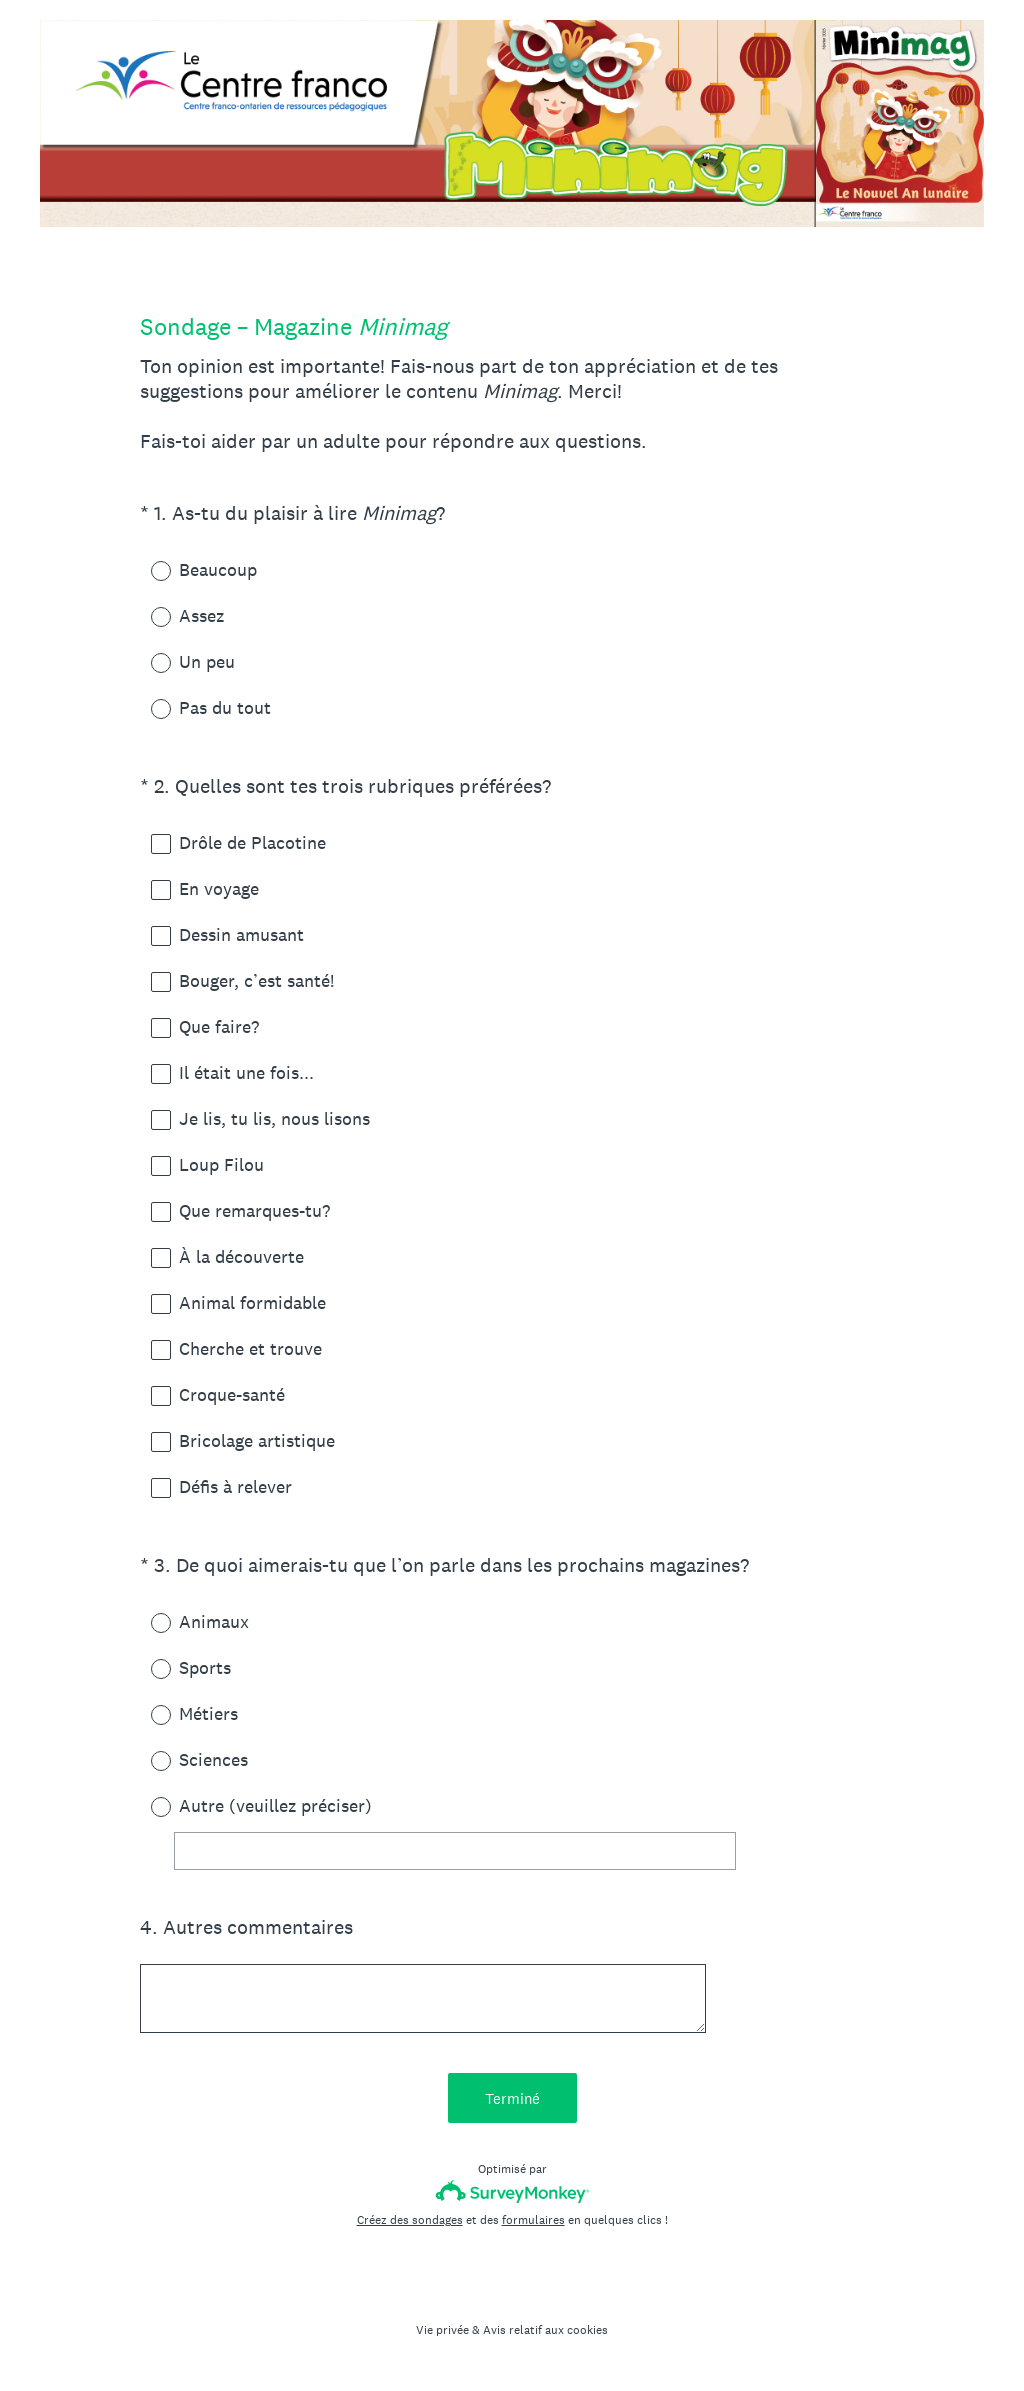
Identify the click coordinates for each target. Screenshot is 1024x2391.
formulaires (533, 2220)
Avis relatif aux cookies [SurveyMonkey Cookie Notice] (545, 2330)
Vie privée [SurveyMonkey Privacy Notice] (442, 2330)
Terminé (512, 2098)
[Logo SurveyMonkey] (512, 2191)
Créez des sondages (410, 2220)
